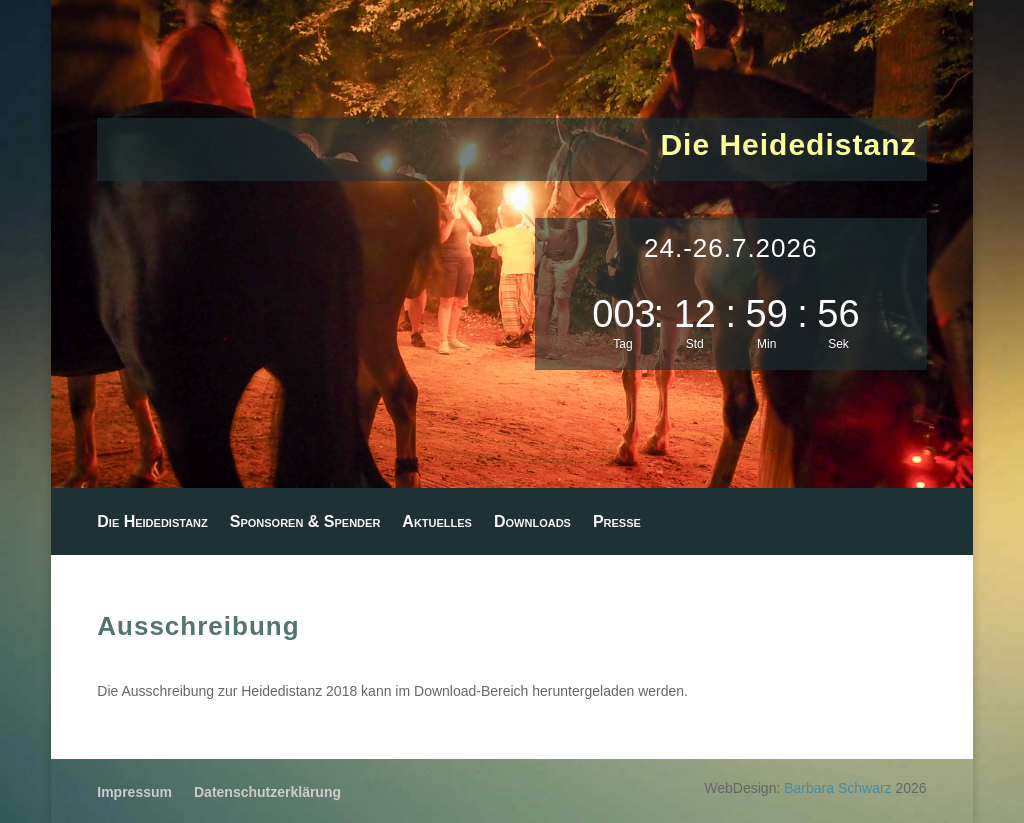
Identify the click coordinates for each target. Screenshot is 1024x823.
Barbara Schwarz (837, 788)
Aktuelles (437, 522)
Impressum (134, 792)
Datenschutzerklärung (267, 792)
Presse (617, 522)
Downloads (532, 522)
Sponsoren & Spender (305, 522)
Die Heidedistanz (152, 522)
